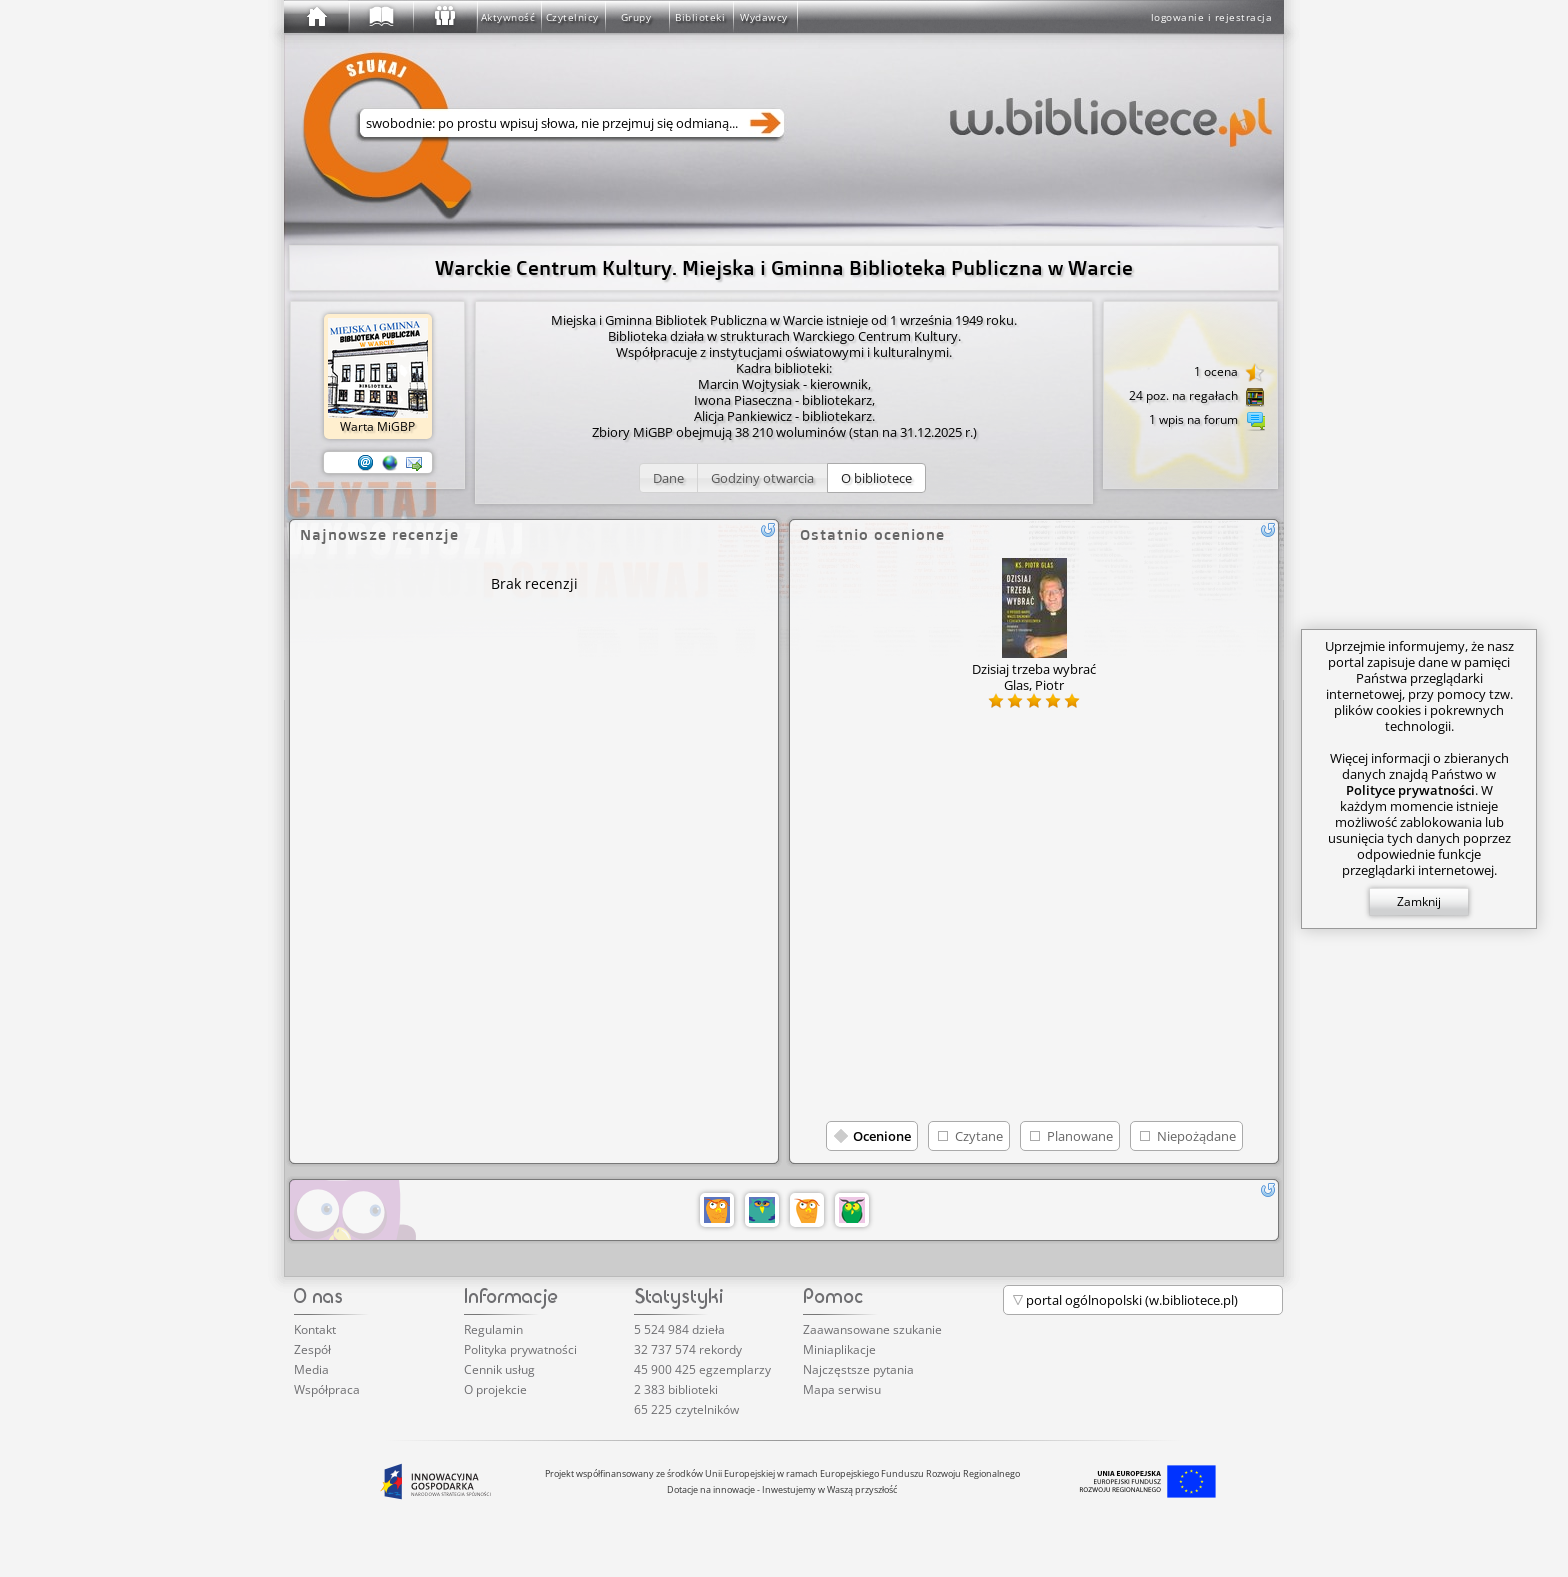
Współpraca (327, 1389)
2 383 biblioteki (676, 1389)
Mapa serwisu (842, 1389)
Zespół (312, 1349)
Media (311, 1369)
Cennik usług (499, 1369)
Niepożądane (1196, 1136)
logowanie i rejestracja (1212, 17)
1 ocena (1229, 373)
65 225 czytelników (686, 1409)
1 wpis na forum (1207, 421)
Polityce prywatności (1410, 790)
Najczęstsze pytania (858, 1369)
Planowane (1080, 1136)
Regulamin (493, 1329)
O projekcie (495, 1389)
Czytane (979, 1136)
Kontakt (315, 1329)
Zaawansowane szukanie (872, 1329)
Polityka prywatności (520, 1349)
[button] (668, 478)
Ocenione (882, 1136)
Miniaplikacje (839, 1349)
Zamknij (1419, 901)
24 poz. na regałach (1197, 397)
